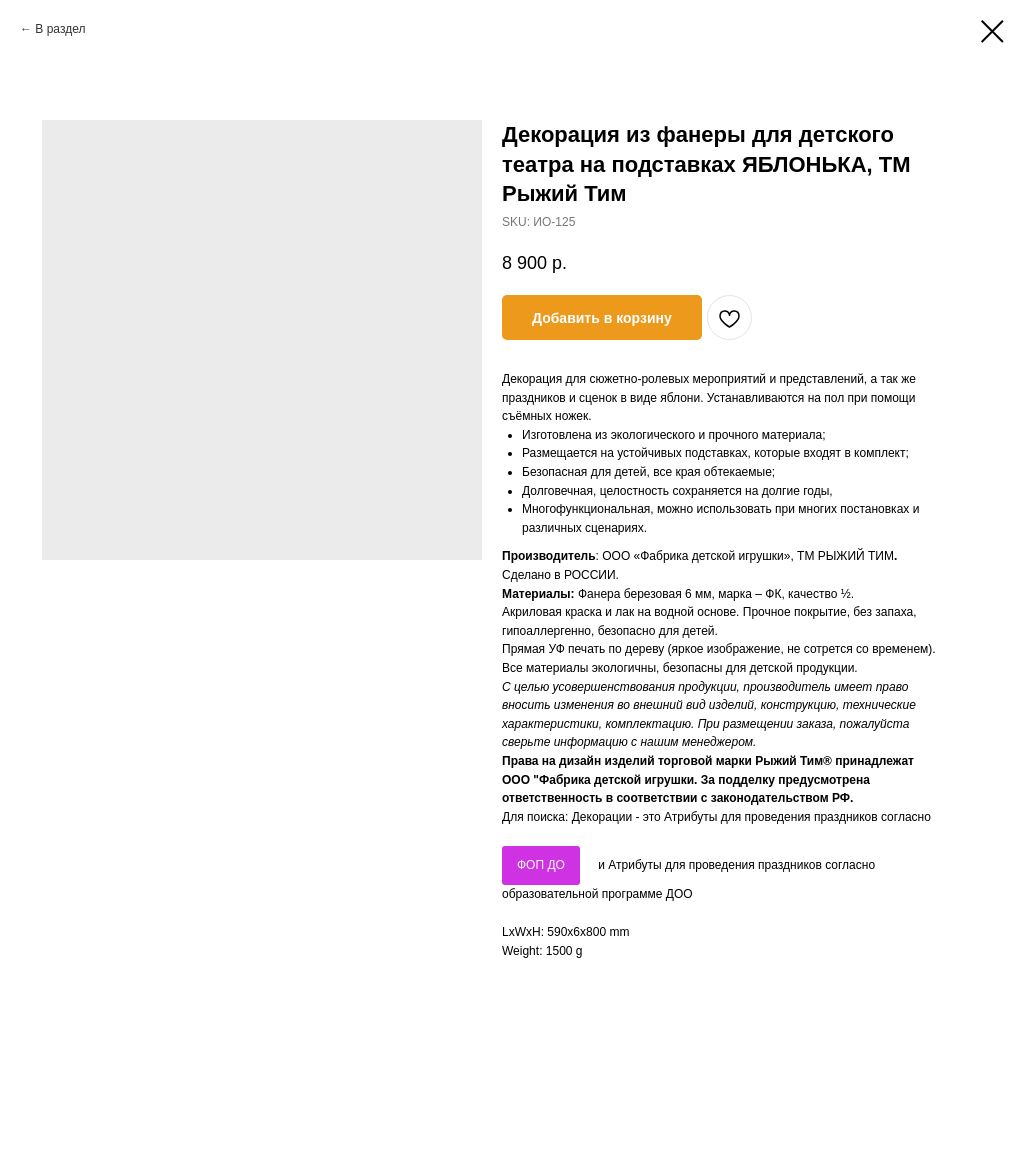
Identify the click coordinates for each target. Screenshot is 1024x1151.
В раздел (60, 29)
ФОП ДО (541, 865)
